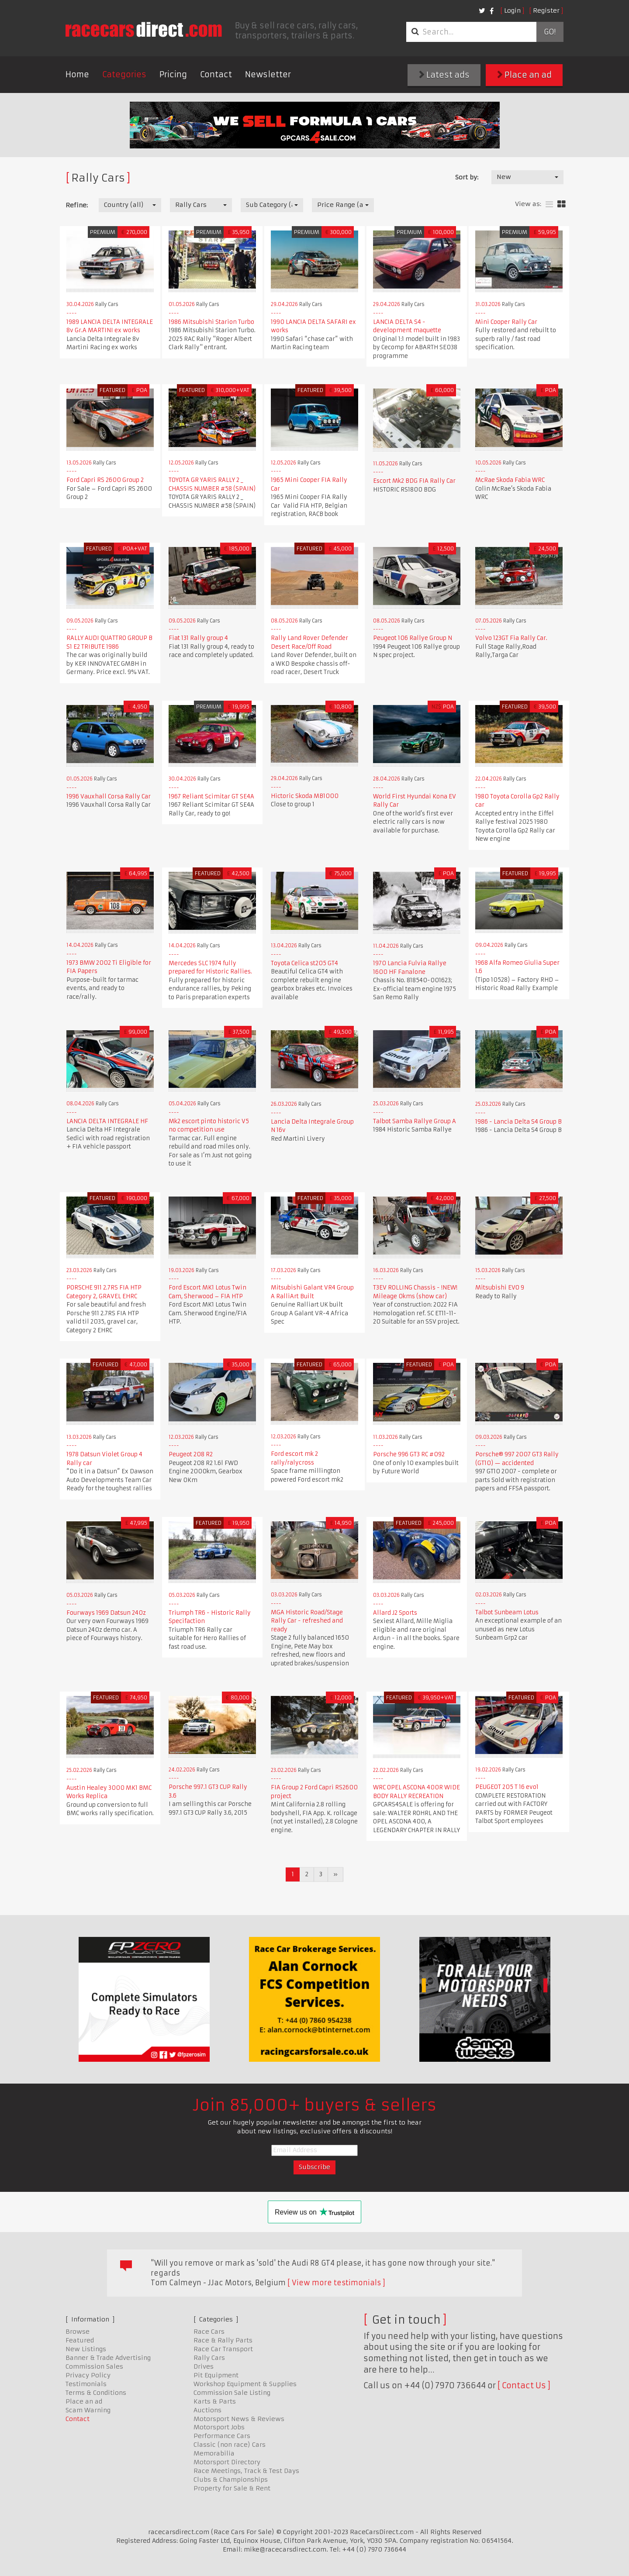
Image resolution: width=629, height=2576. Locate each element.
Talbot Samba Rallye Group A (414, 1121)
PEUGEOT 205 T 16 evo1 (507, 1787)
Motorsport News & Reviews (239, 2419)
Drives (204, 2366)
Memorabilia (214, 2453)
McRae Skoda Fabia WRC (510, 480)
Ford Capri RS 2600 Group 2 (105, 480)
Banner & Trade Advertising (108, 2358)
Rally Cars (209, 2358)
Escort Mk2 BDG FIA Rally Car (414, 481)
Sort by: (466, 177)
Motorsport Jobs (219, 2427)
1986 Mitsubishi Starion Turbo (211, 322)
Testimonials (86, 2384)
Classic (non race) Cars (230, 2445)
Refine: (77, 205)
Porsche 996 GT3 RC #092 (409, 1454)
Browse (78, 2331)
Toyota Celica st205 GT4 (304, 963)
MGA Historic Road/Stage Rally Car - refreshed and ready (307, 1621)
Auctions (207, 2410)
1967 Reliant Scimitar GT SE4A (211, 796)
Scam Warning (88, 2410)
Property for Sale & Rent (232, 2488)
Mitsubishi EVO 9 (499, 1287)
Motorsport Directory (227, 2462)
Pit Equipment (216, 2375)
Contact (216, 74)
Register (546, 10)
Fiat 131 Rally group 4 (198, 638)
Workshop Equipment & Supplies (245, 2384)
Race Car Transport (223, 2349)
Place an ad (524, 75)
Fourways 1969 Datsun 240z (106, 1612)
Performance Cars (222, 2436)
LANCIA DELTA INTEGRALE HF (107, 1121)
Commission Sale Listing (232, 2393)
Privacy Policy (88, 2375)
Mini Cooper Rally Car (506, 322)
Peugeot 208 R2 (191, 1454)
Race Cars (209, 2331)
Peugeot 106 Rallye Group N (412, 638)
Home (77, 74)
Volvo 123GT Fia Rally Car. (511, 638)
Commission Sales (94, 2366)
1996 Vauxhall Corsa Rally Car (108, 796)
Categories (124, 74)
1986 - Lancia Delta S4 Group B (518, 1121)
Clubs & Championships (231, 2479)
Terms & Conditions (96, 2393)
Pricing (173, 74)
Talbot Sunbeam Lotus (507, 1612)
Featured (80, 2340)
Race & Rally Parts (223, 2340)
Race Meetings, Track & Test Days (246, 2471)
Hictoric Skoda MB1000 (305, 796)
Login (512, 10)
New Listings (86, 2349)
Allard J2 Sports (395, 1612)
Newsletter (268, 74)
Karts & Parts (215, 2401)
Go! (550, 32)
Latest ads (444, 75)
